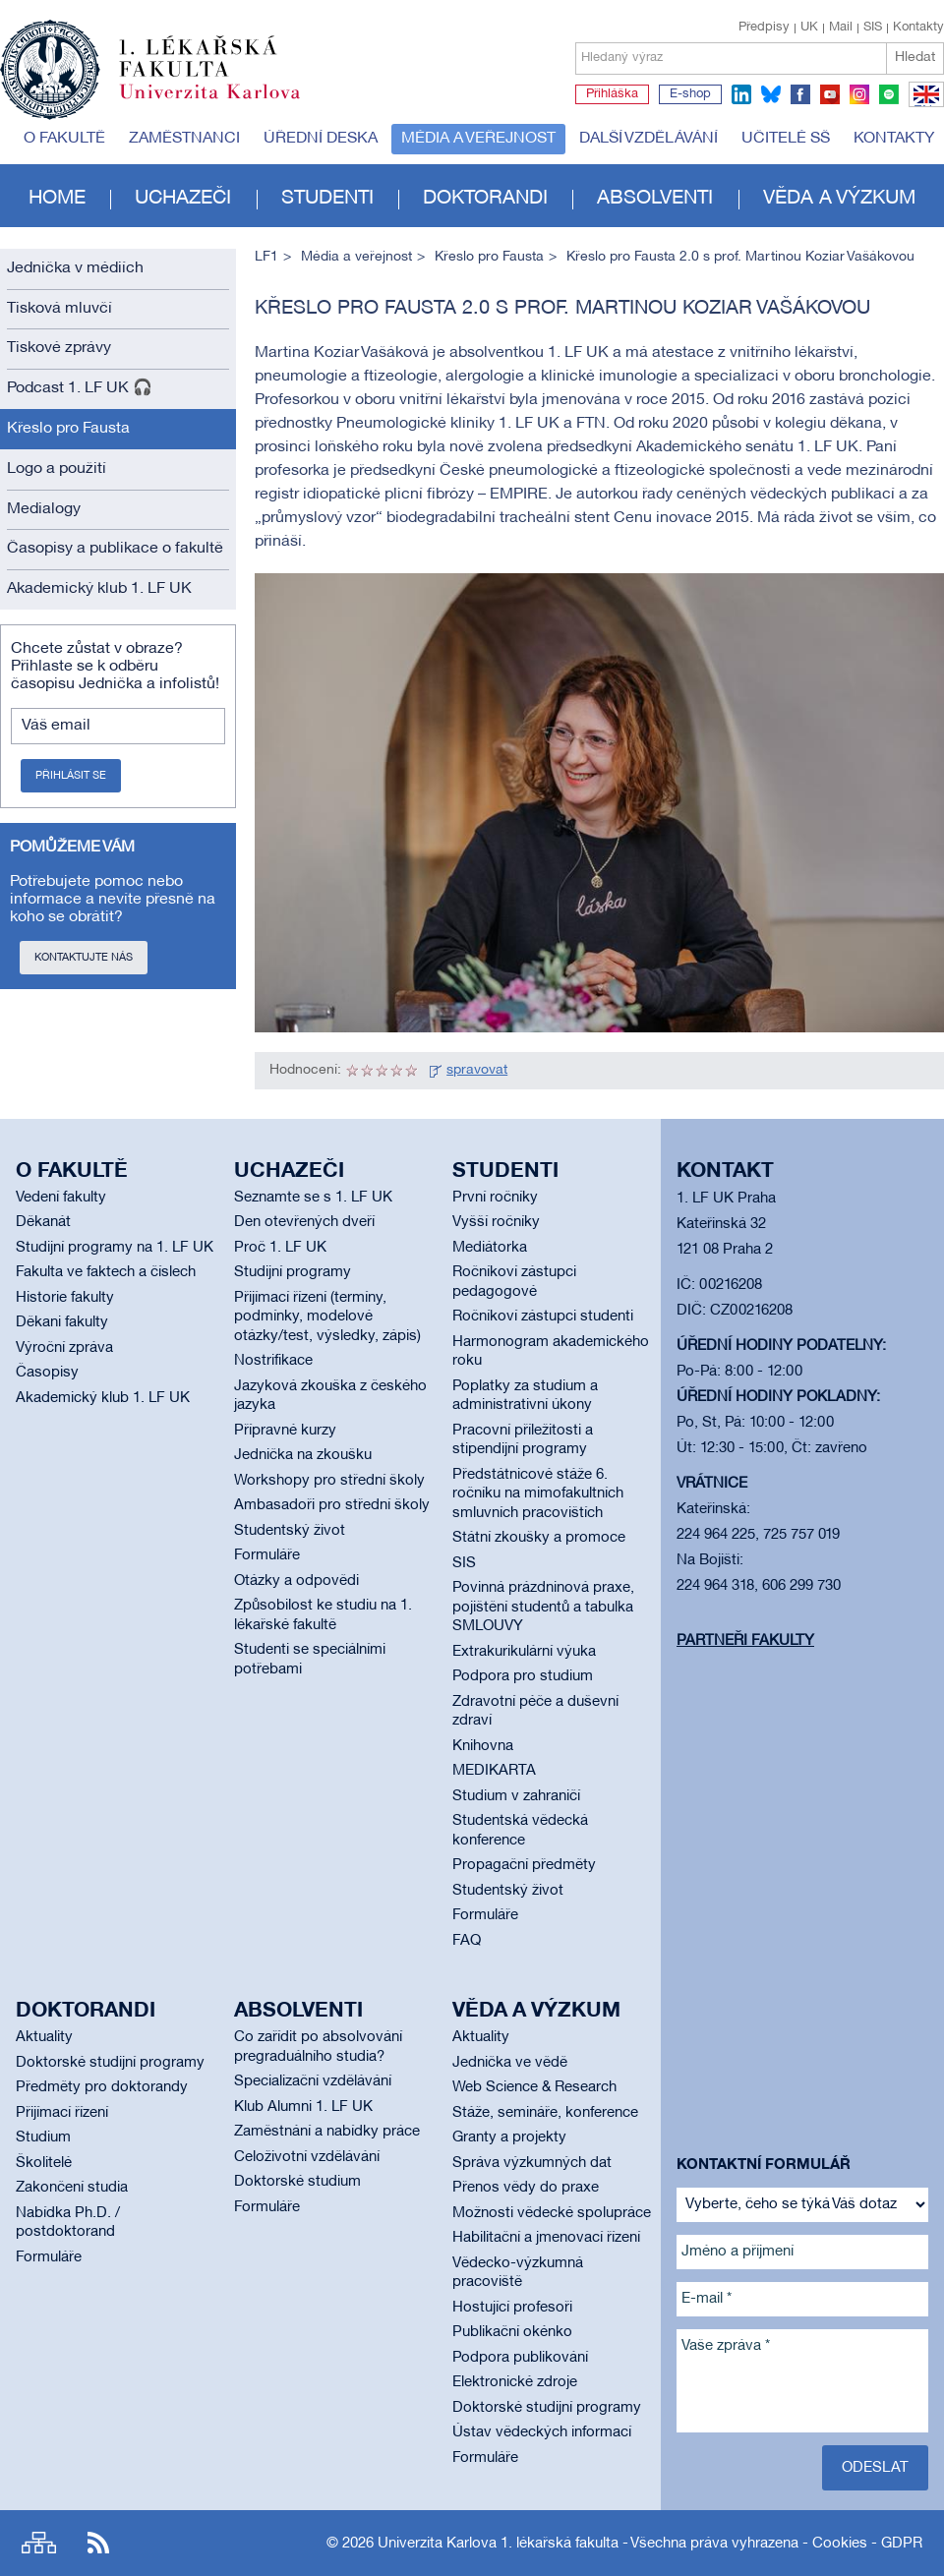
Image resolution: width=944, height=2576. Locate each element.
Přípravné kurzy (285, 1430)
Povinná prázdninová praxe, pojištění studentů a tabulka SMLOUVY (543, 1607)
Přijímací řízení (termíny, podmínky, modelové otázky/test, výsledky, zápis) (327, 1317)
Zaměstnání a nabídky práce (327, 2131)
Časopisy (47, 1372)
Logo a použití (56, 469)
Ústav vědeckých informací (541, 2432)
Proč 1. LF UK (280, 1248)
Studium (43, 2137)
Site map (39, 2543)
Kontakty (918, 27)
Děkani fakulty (62, 1322)
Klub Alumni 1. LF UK (303, 2107)
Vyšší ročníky (496, 1222)
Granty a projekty (509, 2137)
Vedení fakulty (61, 1197)
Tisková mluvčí (59, 309)
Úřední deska (321, 139)
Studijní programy (292, 1272)
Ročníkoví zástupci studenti (542, 1316)
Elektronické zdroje (514, 2382)
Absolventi (655, 198)
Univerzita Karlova (225, 103)
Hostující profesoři (512, 2307)
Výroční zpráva (64, 1348)
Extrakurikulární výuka (524, 1652)
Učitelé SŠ (785, 139)
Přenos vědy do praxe (525, 2188)
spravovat (476, 1070)
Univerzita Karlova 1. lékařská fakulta (498, 2543)
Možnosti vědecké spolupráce (551, 2213)
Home (57, 198)
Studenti (327, 198)
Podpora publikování (520, 2358)
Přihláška (612, 94)
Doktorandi (485, 198)
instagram (859, 94)
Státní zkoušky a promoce (538, 1538)
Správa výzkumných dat (532, 2163)
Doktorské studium (297, 2182)
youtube (830, 94)
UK (809, 27)
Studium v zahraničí (516, 1796)
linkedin (741, 94)
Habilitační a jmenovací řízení (546, 2238)
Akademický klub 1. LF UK (99, 589)
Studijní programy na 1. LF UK (114, 1248)
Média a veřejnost (478, 139)
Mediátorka (489, 1248)
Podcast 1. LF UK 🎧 (79, 388)
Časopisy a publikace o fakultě (115, 549)
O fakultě (64, 139)
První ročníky (495, 1197)
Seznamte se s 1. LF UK (313, 1197)
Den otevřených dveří (304, 1222)
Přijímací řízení (62, 2113)
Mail (841, 27)
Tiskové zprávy (59, 348)
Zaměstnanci (184, 139)
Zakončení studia (72, 2188)
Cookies (839, 2543)
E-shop (690, 94)
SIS (872, 27)
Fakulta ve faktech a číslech (106, 1272)
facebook (800, 94)
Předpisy (764, 27)
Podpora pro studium (522, 1676)
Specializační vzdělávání (312, 2081)
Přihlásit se (70, 776)
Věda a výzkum (839, 198)
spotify (889, 94)
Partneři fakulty (745, 1641)
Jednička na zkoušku (303, 1455)
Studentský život (289, 1531)
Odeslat (875, 2468)
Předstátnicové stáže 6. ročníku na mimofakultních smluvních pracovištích (537, 1494)
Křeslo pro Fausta (68, 429)
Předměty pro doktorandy (102, 2087)
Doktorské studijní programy (110, 2063)
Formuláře (267, 1555)
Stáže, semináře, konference (545, 2113)
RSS (98, 2543)
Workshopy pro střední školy (329, 1481)
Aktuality (44, 2037)
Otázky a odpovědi (296, 1581)
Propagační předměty (524, 1865)
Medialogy (44, 509)
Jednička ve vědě (509, 2063)
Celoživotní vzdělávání (307, 2157)
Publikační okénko (512, 2332)
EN (923, 106)
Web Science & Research (534, 2087)
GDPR (901, 2543)
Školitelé (44, 2163)
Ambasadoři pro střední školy (332, 1505)
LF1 (266, 257)
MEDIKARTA (494, 1771)
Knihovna (482, 1746)
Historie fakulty (65, 1298)
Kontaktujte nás (83, 958)
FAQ (466, 1941)
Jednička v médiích (75, 268)
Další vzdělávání (648, 139)
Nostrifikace (273, 1361)
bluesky (771, 94)
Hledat (915, 57)
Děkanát (43, 1222)
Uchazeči (183, 198)
